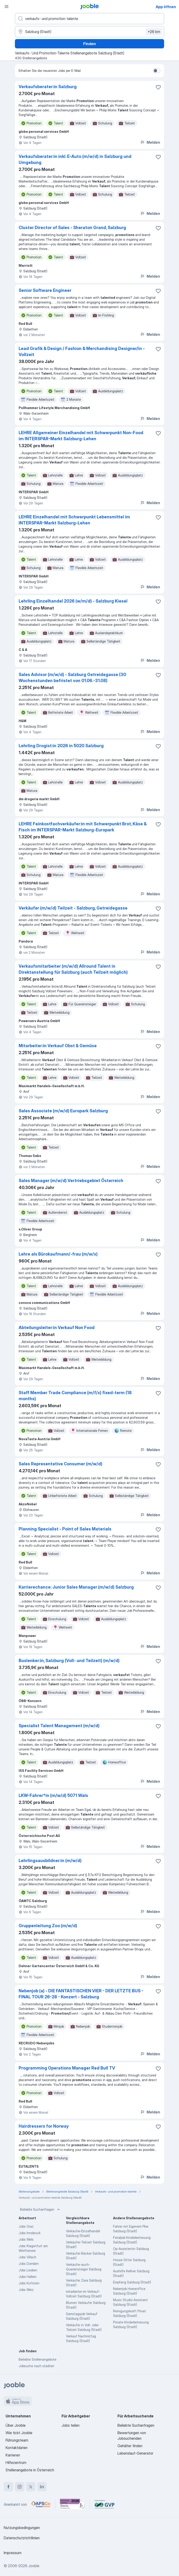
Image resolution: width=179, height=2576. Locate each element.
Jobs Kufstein (29, 2283)
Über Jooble (16, 2425)
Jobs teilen (70, 2425)
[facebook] (8, 2486)
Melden (150, 142)
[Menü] (6, 6)
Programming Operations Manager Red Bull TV (67, 2068)
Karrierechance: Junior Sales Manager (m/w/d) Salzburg (76, 1587)
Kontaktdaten (17, 2447)
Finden (89, 43)
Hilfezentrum (16, 2462)
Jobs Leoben (28, 2270)
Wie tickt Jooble (19, 2432)
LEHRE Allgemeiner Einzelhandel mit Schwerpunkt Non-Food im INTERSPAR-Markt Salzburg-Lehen (81, 435)
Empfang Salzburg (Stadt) (132, 2282)
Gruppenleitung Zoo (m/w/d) (48, 1925)
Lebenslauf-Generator (135, 2453)
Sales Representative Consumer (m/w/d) (60, 1463)
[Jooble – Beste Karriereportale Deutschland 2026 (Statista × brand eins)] (72, 2504)
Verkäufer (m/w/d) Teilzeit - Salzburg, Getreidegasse (73, 908)
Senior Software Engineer (45, 290)
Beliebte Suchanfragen (40, 2209)
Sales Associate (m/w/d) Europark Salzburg (63, 1110)
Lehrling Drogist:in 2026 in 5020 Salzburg (61, 745)
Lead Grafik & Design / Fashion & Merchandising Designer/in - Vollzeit (82, 351)
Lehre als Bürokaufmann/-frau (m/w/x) (58, 1254)
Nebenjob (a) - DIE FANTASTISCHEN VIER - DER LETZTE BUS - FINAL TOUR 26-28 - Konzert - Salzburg (81, 1993)
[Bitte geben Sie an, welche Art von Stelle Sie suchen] (89, 18)
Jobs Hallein (28, 2277)
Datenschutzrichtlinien (22, 2538)
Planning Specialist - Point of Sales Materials (65, 1528)
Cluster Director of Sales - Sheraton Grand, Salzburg (72, 227)
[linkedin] (42, 2486)
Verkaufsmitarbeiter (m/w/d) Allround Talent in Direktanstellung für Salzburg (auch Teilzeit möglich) (73, 969)
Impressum (12, 2552)
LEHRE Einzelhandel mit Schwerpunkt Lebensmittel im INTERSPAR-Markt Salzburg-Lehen (74, 519)
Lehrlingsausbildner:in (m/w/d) (50, 1860)
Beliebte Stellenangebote (37, 2359)
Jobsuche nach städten (36, 2366)
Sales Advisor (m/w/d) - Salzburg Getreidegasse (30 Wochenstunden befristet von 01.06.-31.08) (72, 677)
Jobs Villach (27, 2257)
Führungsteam (17, 2440)
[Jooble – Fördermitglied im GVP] (104, 2504)
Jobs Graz (26, 2226)
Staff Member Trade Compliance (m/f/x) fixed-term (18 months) (75, 1395)
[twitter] (30, 2486)
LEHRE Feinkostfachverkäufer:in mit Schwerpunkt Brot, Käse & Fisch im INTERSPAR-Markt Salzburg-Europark (83, 826)
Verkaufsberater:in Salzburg (48, 86)
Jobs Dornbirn (29, 2264)
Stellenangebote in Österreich (30, 2470)
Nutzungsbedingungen (22, 2527)
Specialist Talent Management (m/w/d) (59, 1725)
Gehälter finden (129, 2445)
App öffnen (166, 6)
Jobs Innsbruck (30, 2233)
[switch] (156, 70)
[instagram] (19, 2486)
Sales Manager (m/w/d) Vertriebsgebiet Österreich (71, 1180)
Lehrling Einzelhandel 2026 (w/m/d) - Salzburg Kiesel (73, 601)
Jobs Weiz (26, 2290)
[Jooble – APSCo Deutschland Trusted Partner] (40, 2504)
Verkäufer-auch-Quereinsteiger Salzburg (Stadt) (83, 2269)
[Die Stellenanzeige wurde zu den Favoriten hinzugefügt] (158, 87)
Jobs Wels (26, 2239)
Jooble (33, 2565)
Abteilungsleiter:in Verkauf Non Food (57, 1327)
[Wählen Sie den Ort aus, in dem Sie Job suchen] (89, 31)
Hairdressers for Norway (44, 2126)
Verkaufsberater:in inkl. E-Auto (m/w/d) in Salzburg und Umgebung (75, 159)
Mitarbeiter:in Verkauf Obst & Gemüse (58, 1045)
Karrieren (13, 2455)
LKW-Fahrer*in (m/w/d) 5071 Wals (53, 1795)
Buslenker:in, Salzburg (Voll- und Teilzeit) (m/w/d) (69, 1660)
